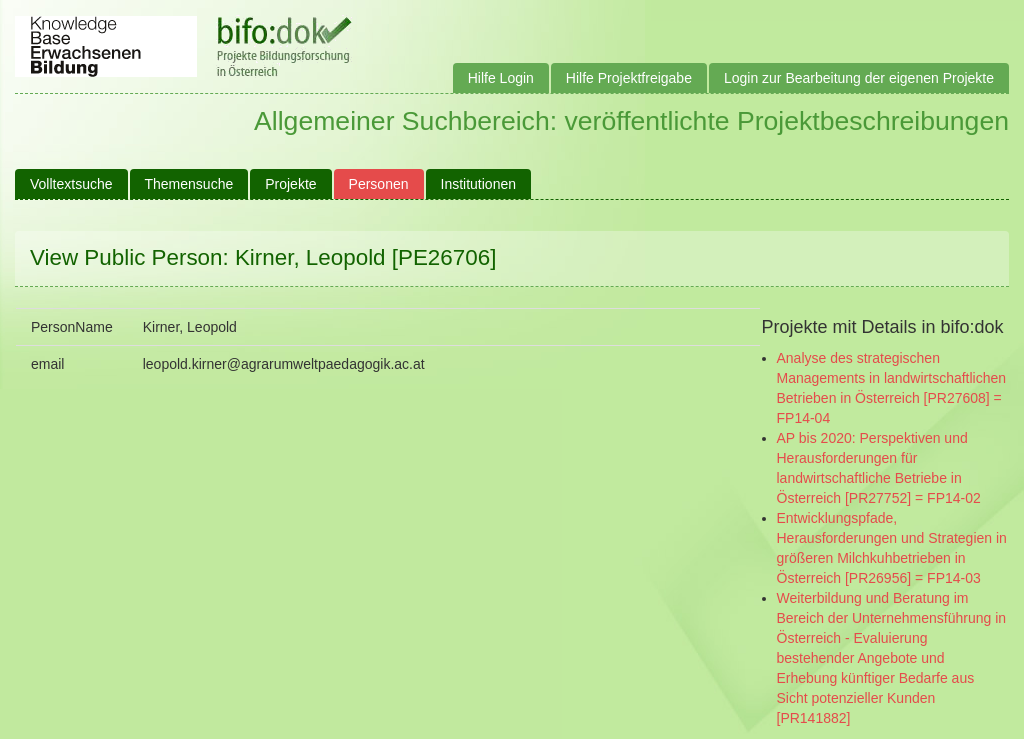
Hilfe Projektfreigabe (629, 78)
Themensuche (189, 184)
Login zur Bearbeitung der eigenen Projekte (859, 78)
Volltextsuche (71, 184)
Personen (379, 184)
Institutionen (479, 184)
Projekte (290, 184)
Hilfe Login (501, 78)
